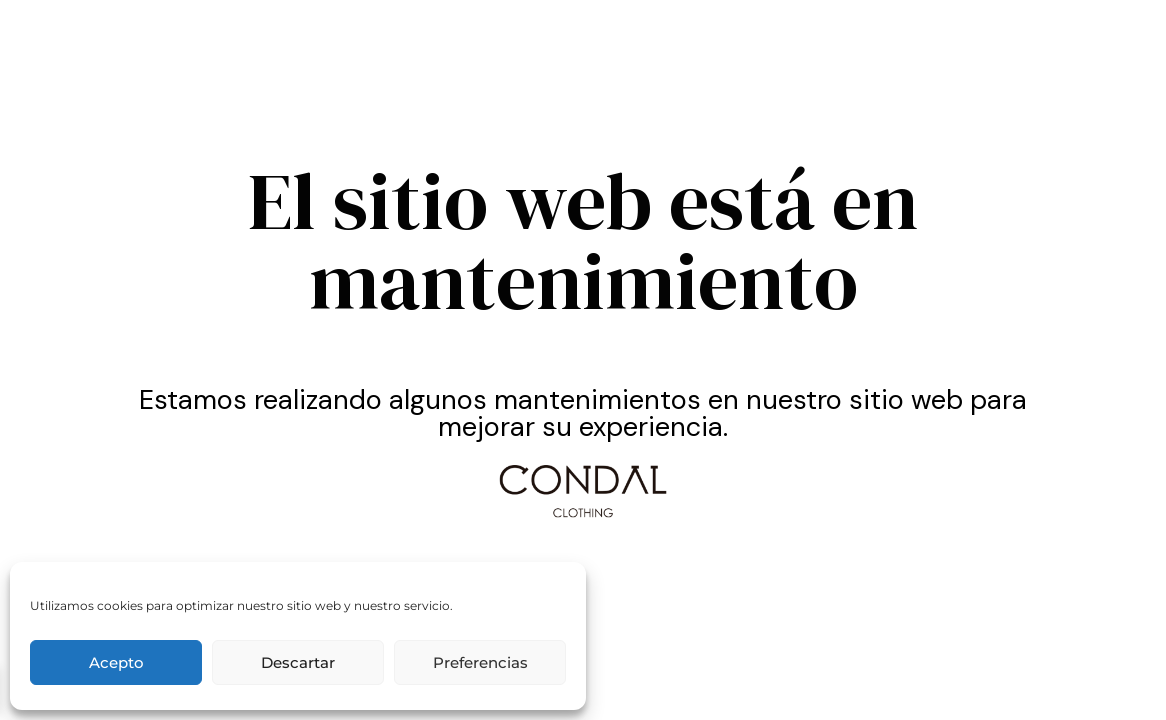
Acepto (116, 662)
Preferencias (480, 662)
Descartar (298, 662)
